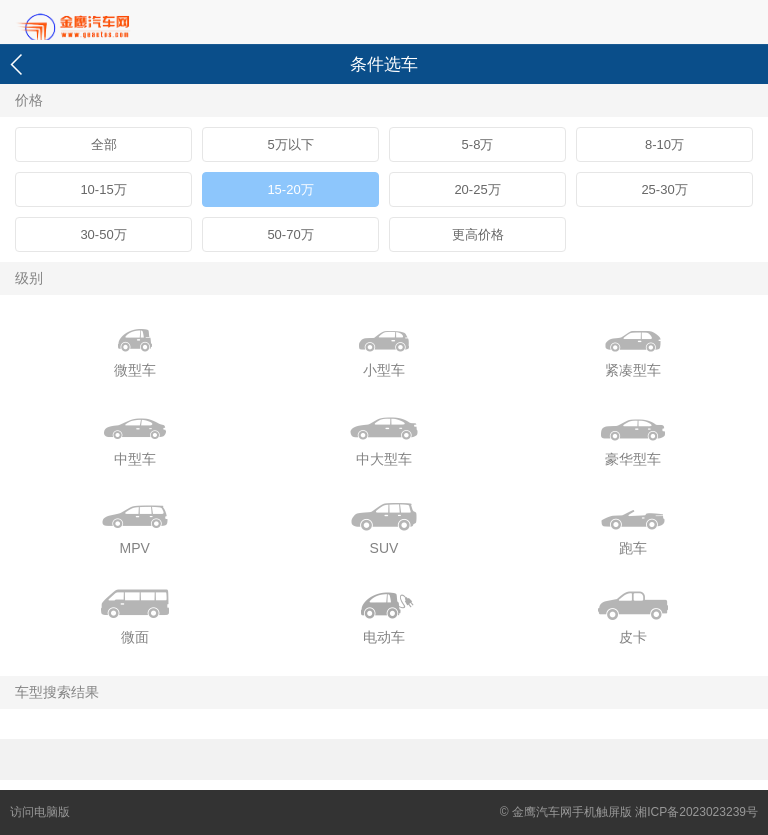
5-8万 (478, 144)
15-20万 (290, 189)
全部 (104, 144)
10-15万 (103, 189)
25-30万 (664, 189)
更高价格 (478, 234)
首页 (110, 23)
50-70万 (290, 234)
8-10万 (664, 144)
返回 (19, 64)
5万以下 (290, 144)
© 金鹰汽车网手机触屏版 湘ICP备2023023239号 (629, 812)
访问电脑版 (40, 812)
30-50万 (103, 234)
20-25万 (477, 189)
